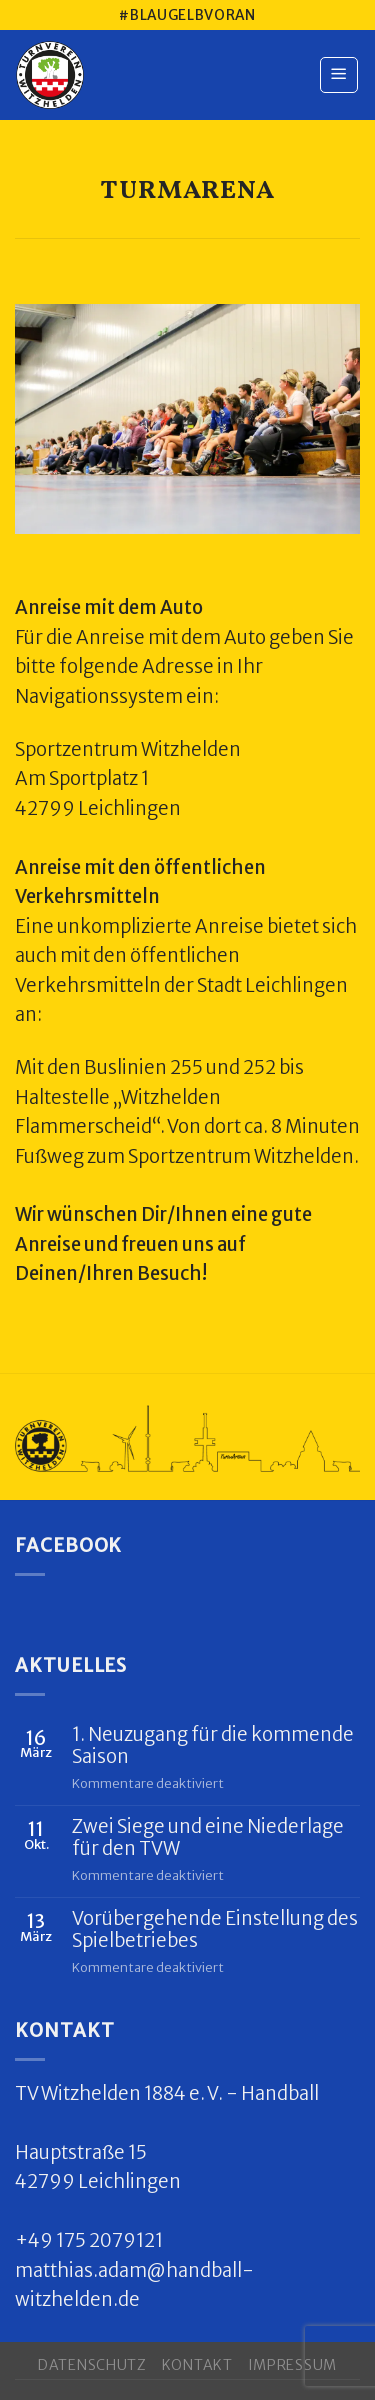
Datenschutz (92, 2365)
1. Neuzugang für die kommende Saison (213, 1746)
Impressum (292, 2365)
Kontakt (197, 2365)
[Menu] (339, 75)
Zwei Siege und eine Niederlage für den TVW (208, 1838)
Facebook (68, 1545)
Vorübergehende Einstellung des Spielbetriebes (215, 1930)
